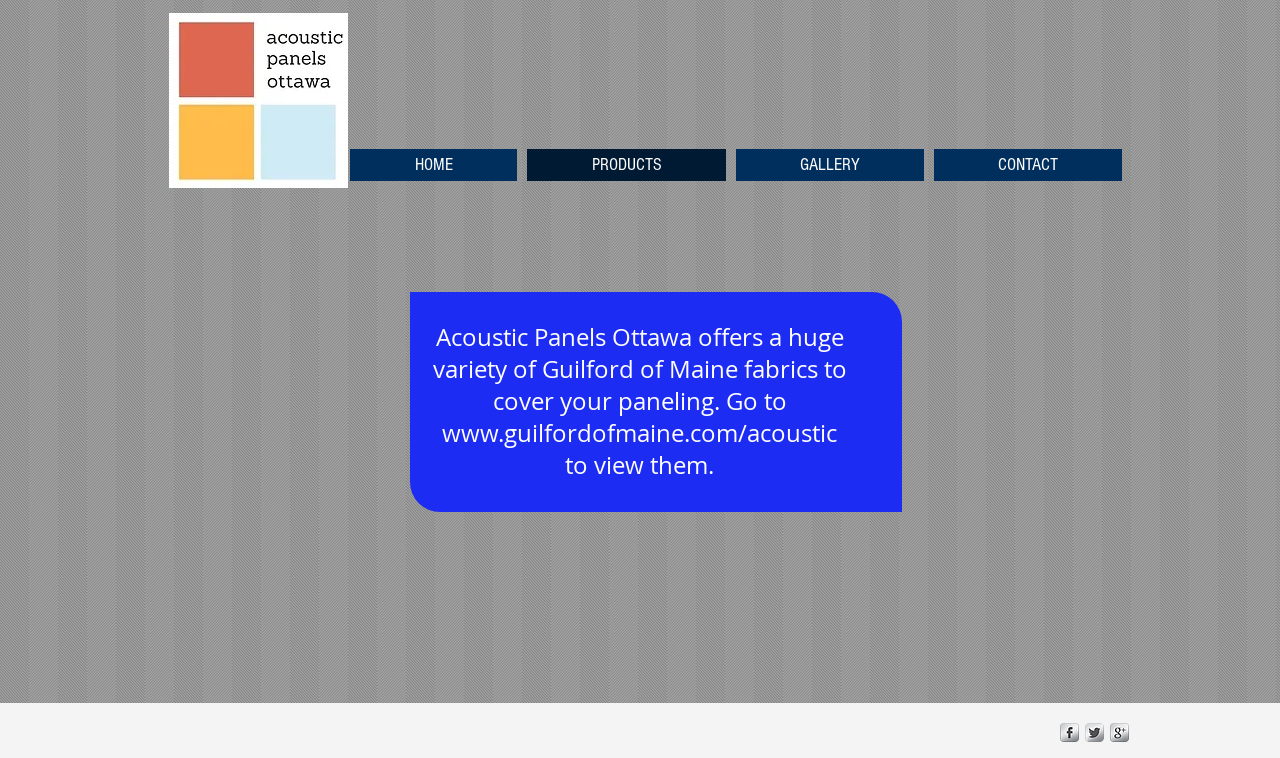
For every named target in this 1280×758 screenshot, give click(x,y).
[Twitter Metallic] (1094, 732)
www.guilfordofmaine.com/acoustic (639, 433)
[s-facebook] (1069, 732)
